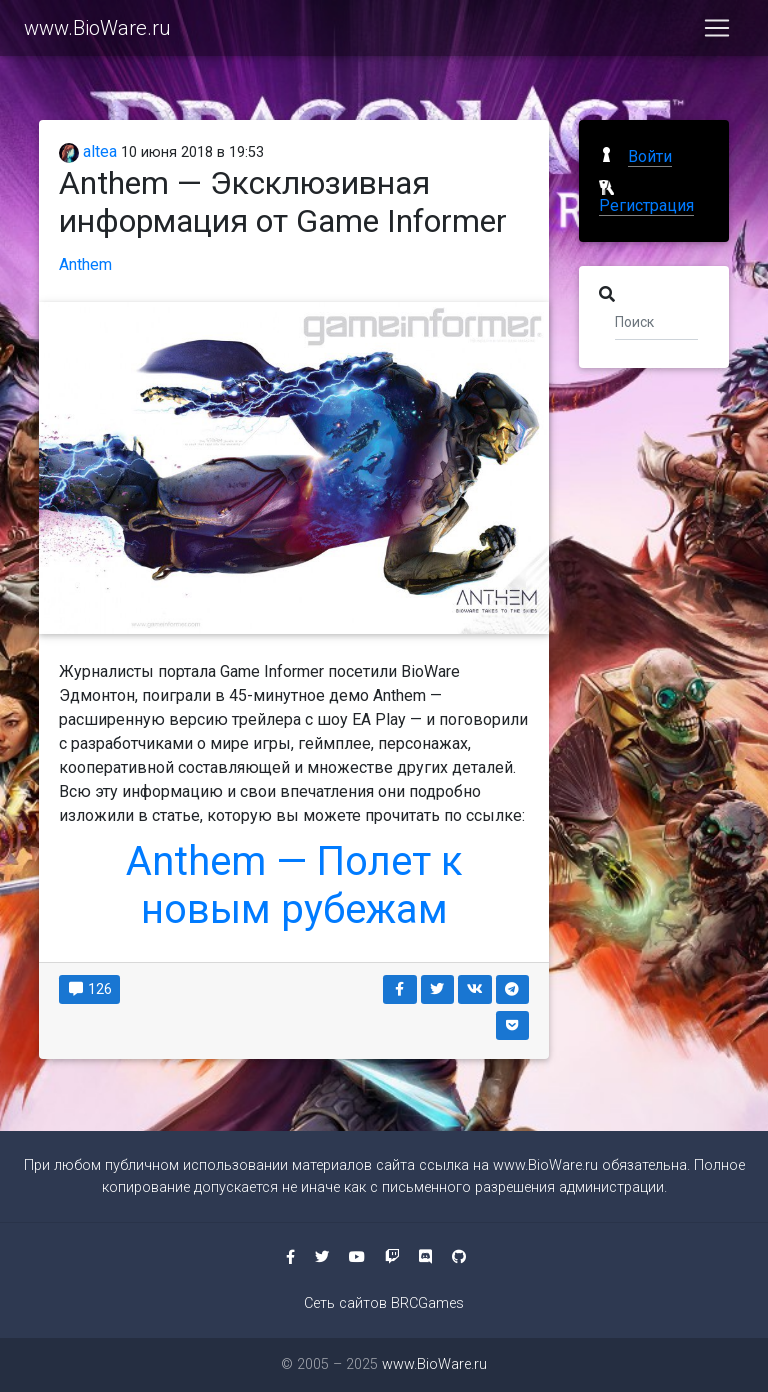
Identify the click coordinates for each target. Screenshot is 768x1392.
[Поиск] (656, 321)
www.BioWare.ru (97, 32)
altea (88, 151)
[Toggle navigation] (717, 32)
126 (89, 989)
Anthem (85, 264)
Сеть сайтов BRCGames (384, 1303)
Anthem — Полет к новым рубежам (294, 885)
